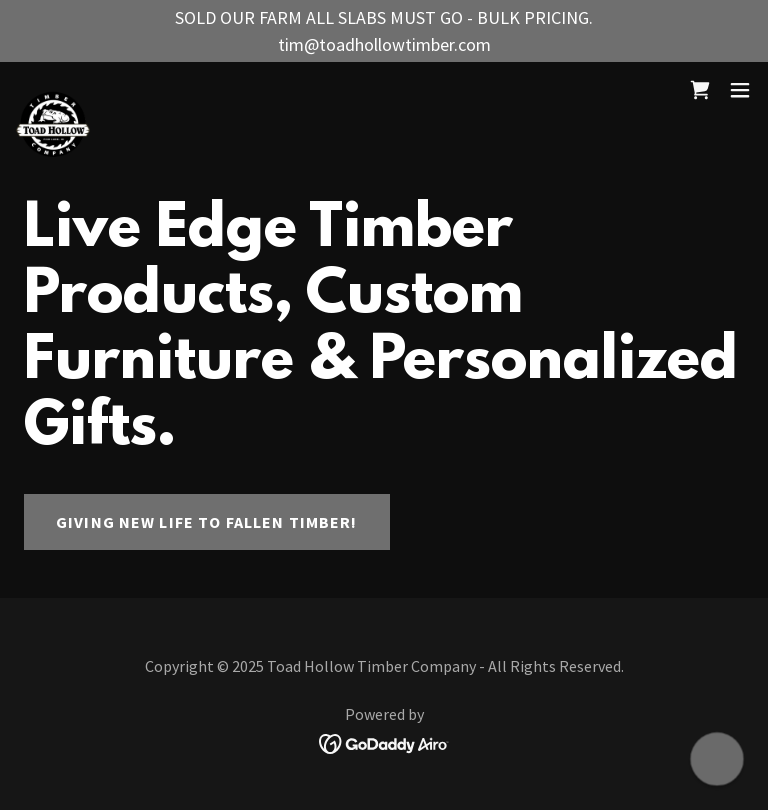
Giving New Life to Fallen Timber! (207, 522)
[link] (53, 90)
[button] (740, 90)
